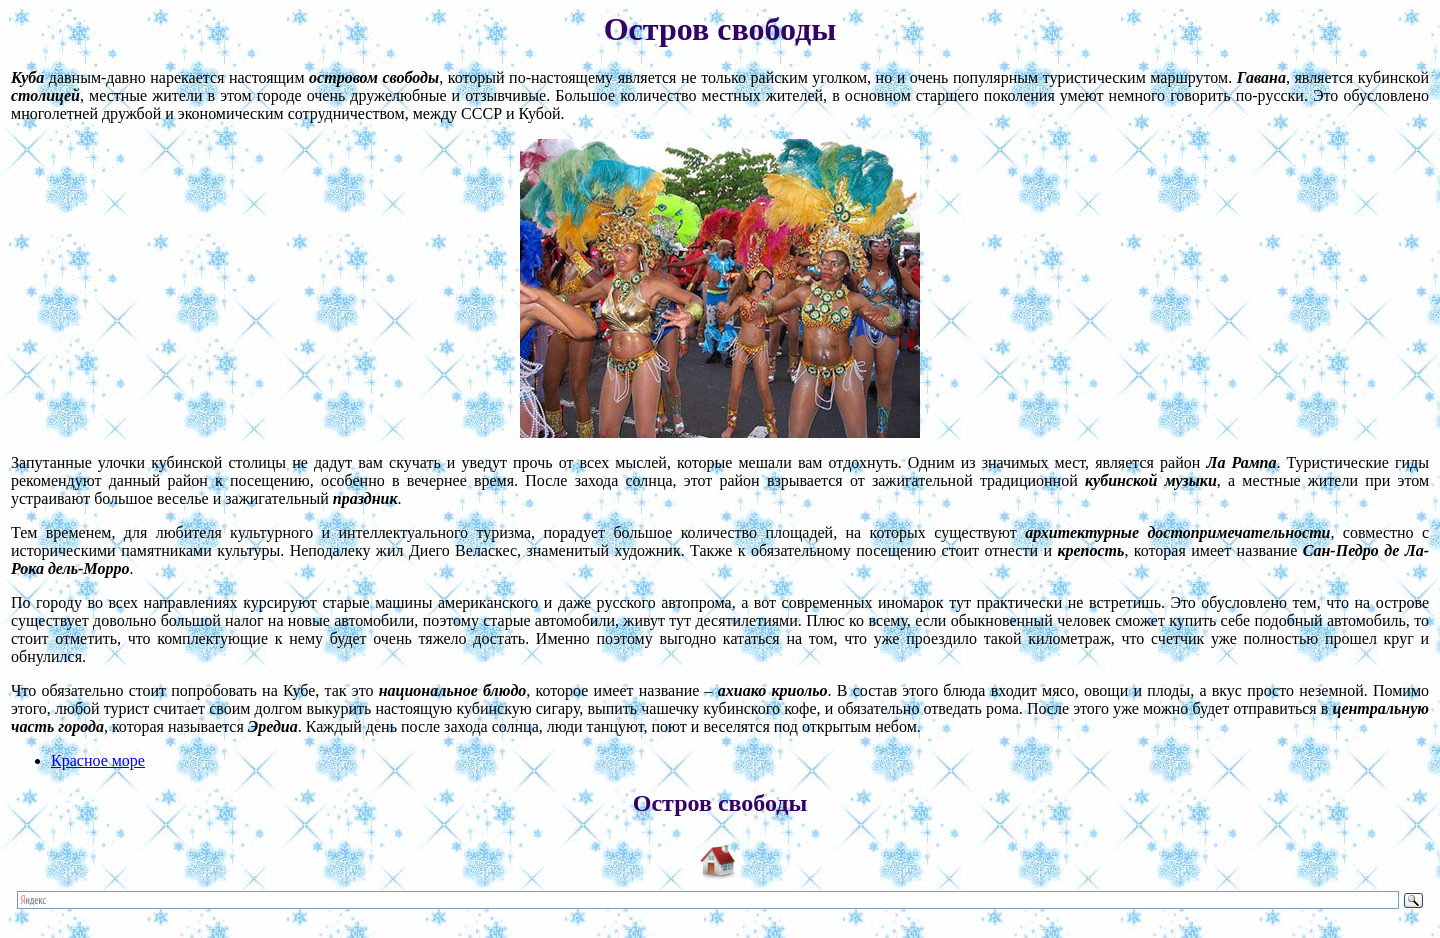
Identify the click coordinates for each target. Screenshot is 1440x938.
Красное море (98, 760)
